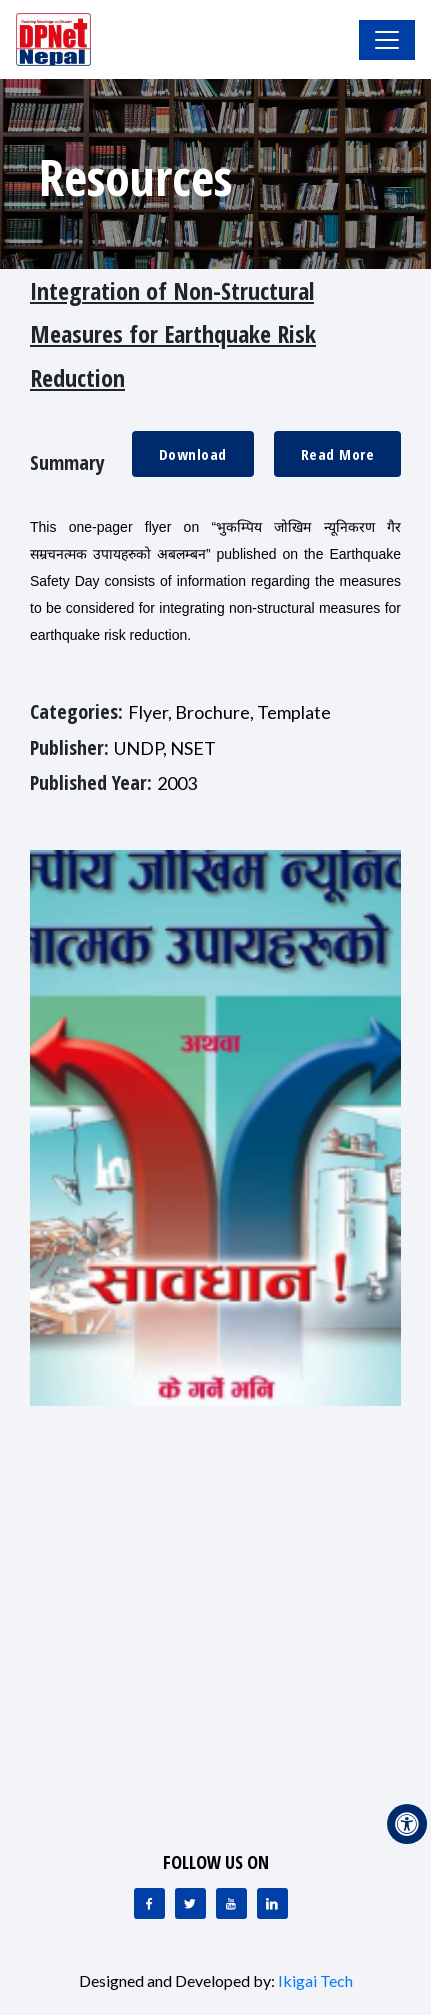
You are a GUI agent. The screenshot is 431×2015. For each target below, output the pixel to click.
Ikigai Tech (315, 1980)
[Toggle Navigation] (387, 40)
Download (193, 454)
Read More (338, 454)
